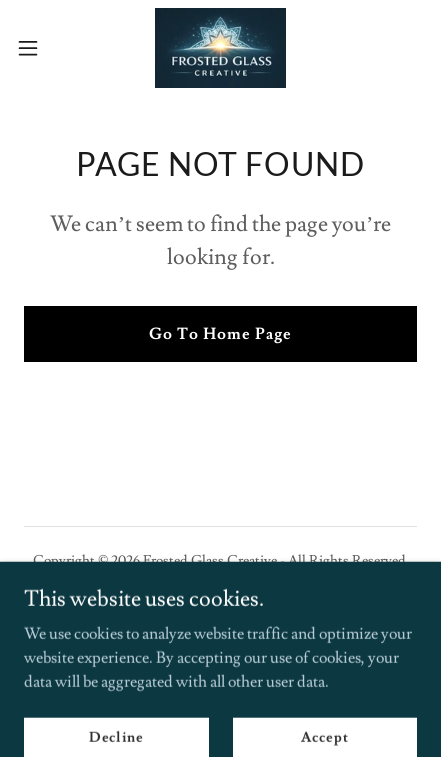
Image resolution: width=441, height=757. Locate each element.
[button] (40, 48)
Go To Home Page (220, 334)
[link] (220, 48)
